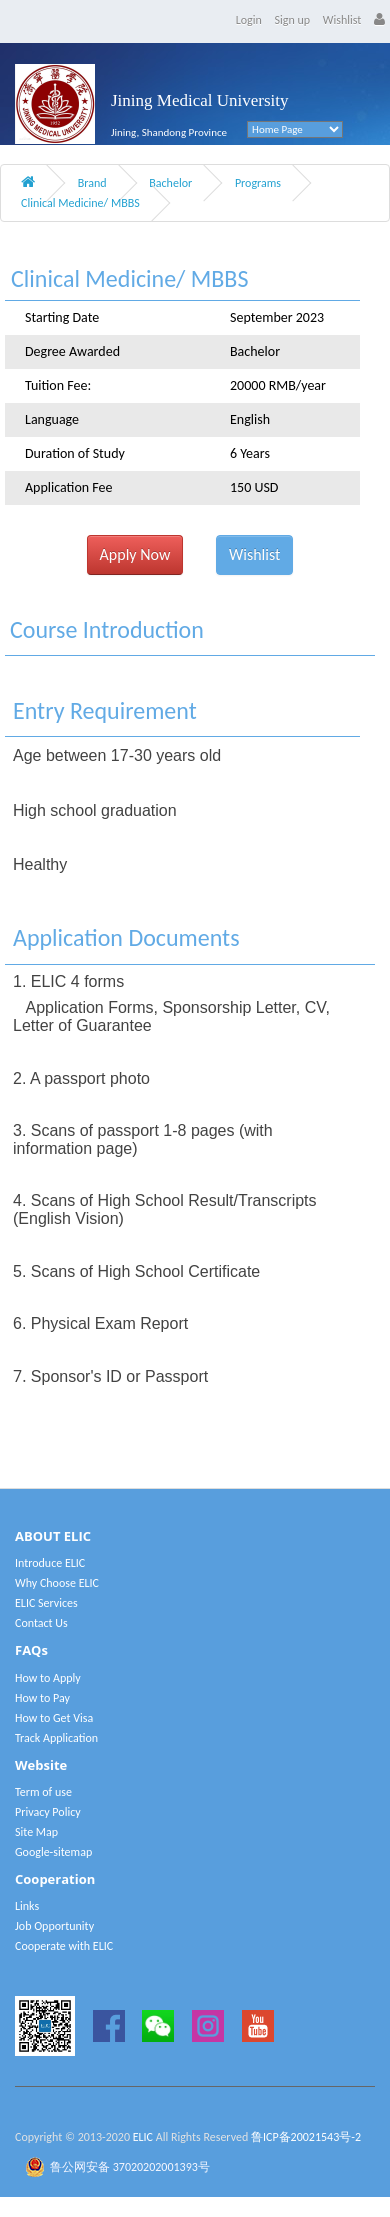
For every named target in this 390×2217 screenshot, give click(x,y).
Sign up (293, 20)
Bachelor (170, 183)
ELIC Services (46, 1603)
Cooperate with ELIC (64, 1946)
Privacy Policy (48, 1812)
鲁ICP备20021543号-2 (306, 2137)
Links (27, 1906)
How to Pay (42, 1698)
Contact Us (41, 1623)
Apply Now (135, 554)
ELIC (143, 2137)
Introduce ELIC (50, 1563)
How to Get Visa (54, 1718)
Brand (92, 183)
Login (249, 20)
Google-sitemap (53, 1852)
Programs (258, 183)
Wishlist (342, 20)
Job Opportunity (54, 1926)
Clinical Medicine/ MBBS (80, 203)
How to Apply (48, 1678)
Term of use (43, 1792)
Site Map (36, 1832)
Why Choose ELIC (57, 1583)
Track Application (56, 1738)
